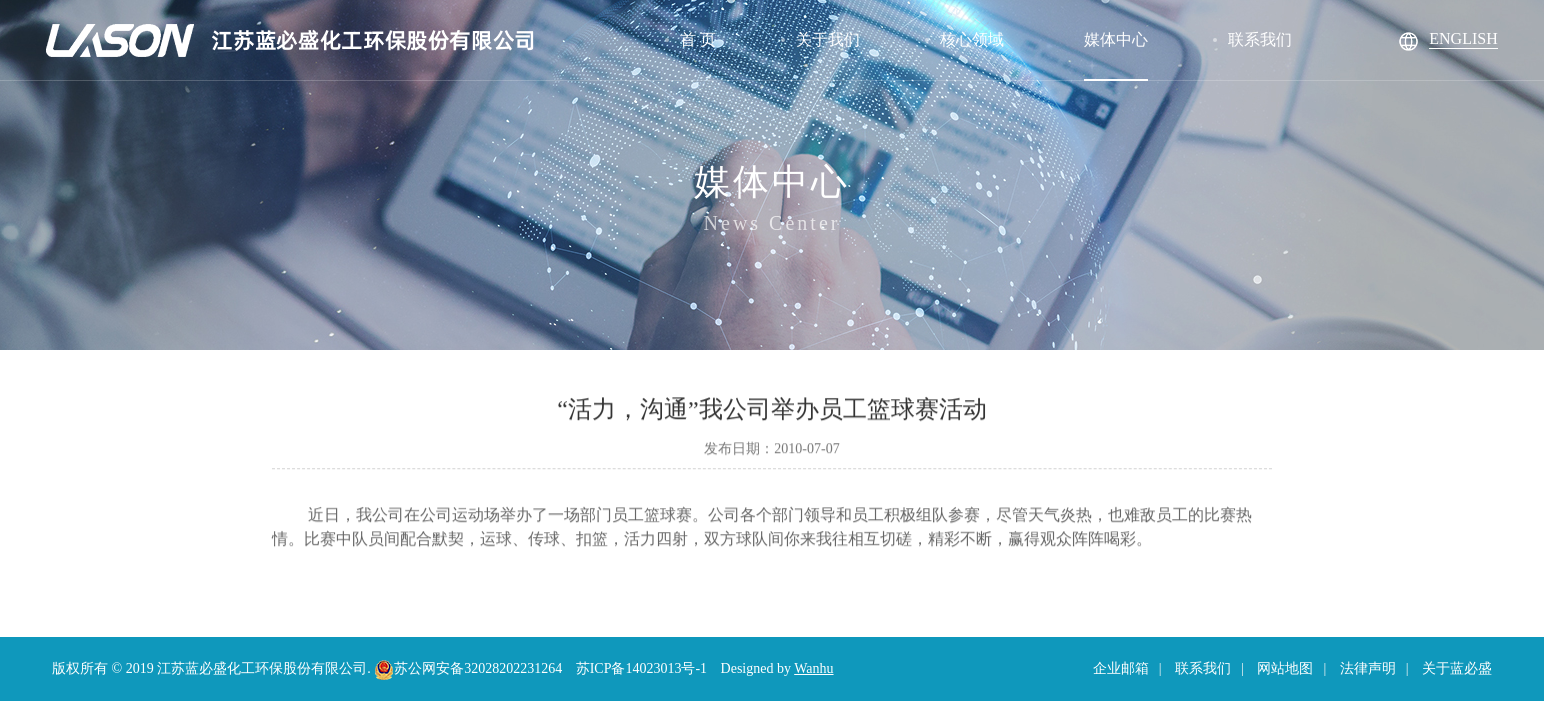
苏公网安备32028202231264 (468, 668)
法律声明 (1368, 668)
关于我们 (828, 39)
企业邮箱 (1121, 668)
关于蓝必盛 (1457, 668)
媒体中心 (1116, 39)
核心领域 (972, 39)
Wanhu (813, 668)
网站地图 (1285, 668)
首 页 (698, 39)
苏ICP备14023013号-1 (641, 668)
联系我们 (1260, 39)
